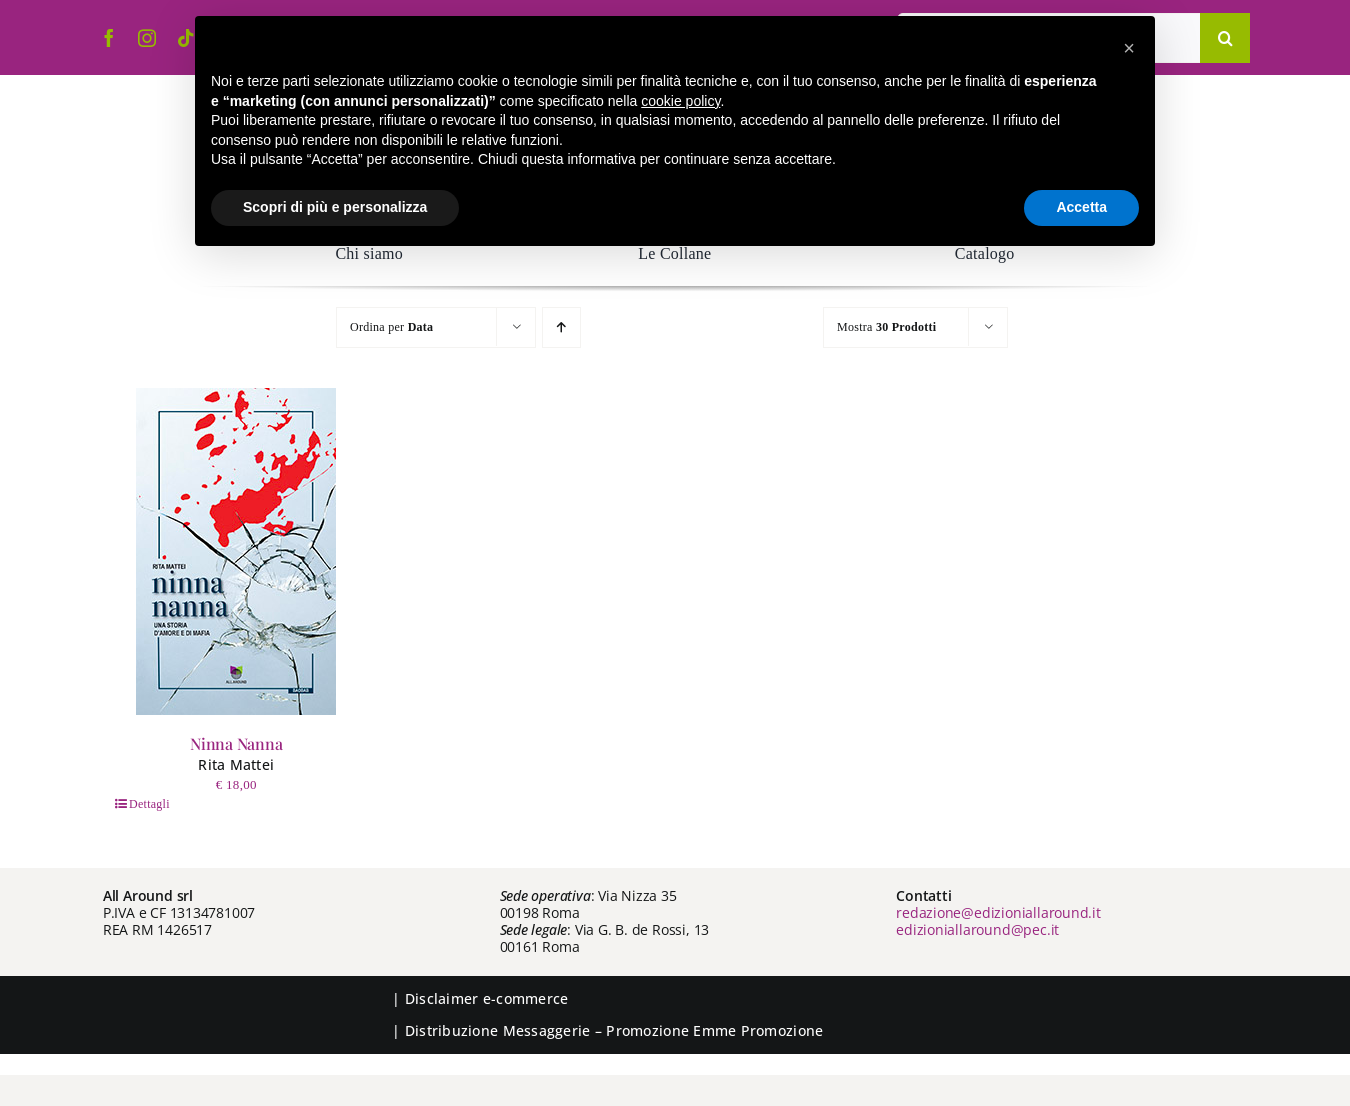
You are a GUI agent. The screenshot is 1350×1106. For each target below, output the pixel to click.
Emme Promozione (758, 1030)
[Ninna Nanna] (236, 551)
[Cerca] (1225, 38)
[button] (1129, 48)
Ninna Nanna (236, 743)
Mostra (886, 327)
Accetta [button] (1081, 207)
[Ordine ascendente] (561, 327)
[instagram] (147, 38)
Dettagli (149, 804)
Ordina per (391, 327)
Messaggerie (547, 1030)
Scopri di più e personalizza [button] (335, 207)
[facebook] (109, 38)
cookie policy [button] (680, 101)
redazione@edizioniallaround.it (998, 912)
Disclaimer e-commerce (487, 998)
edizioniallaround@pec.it (977, 929)
